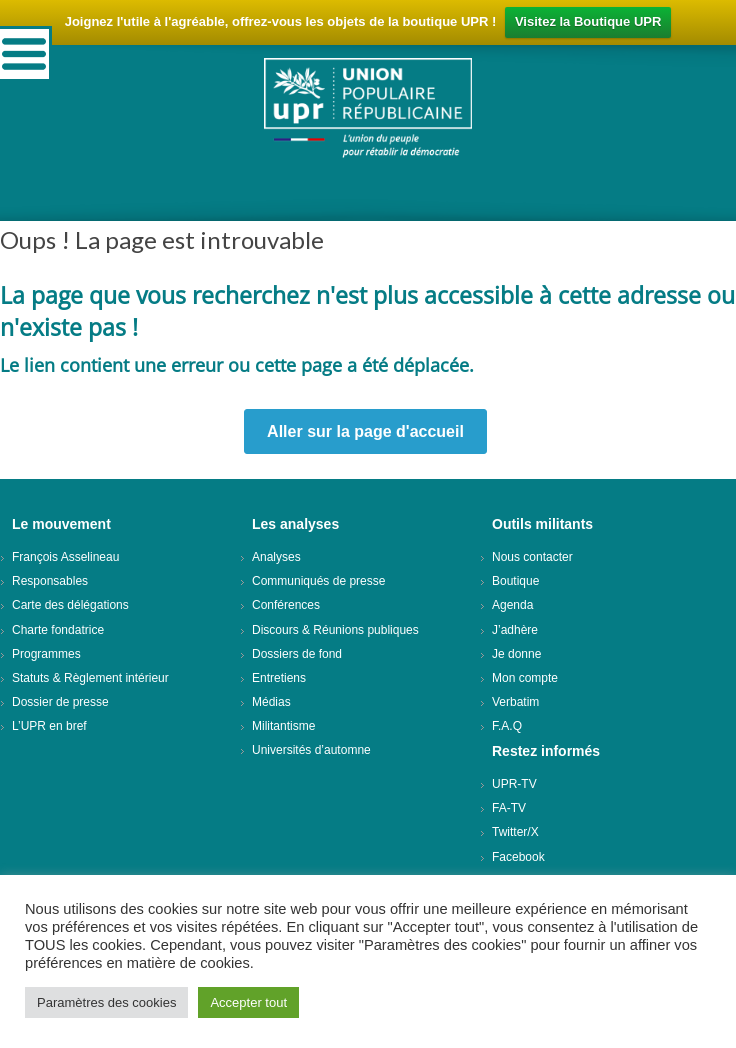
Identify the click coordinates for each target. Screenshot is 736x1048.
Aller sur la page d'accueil (365, 431)
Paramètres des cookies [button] (106, 1002)
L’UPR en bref (49, 726)
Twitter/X (515, 832)
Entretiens (279, 678)
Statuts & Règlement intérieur (90, 678)
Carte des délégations (70, 605)
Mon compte (525, 678)
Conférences (286, 605)
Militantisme (283, 726)
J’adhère (515, 630)
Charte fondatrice (58, 630)
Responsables (50, 581)
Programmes (46, 654)
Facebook (518, 857)
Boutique (515, 581)
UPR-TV (514, 784)
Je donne (516, 654)
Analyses (276, 557)
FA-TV (509, 808)
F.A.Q (507, 726)
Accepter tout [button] (248, 1002)
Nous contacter (532, 557)
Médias (271, 702)
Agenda (512, 605)
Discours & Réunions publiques (335, 630)
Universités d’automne (311, 750)
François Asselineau (65, 557)
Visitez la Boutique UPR (588, 21)
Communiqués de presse (318, 581)
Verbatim (515, 702)
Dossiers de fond (297, 654)
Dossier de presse (60, 702)
